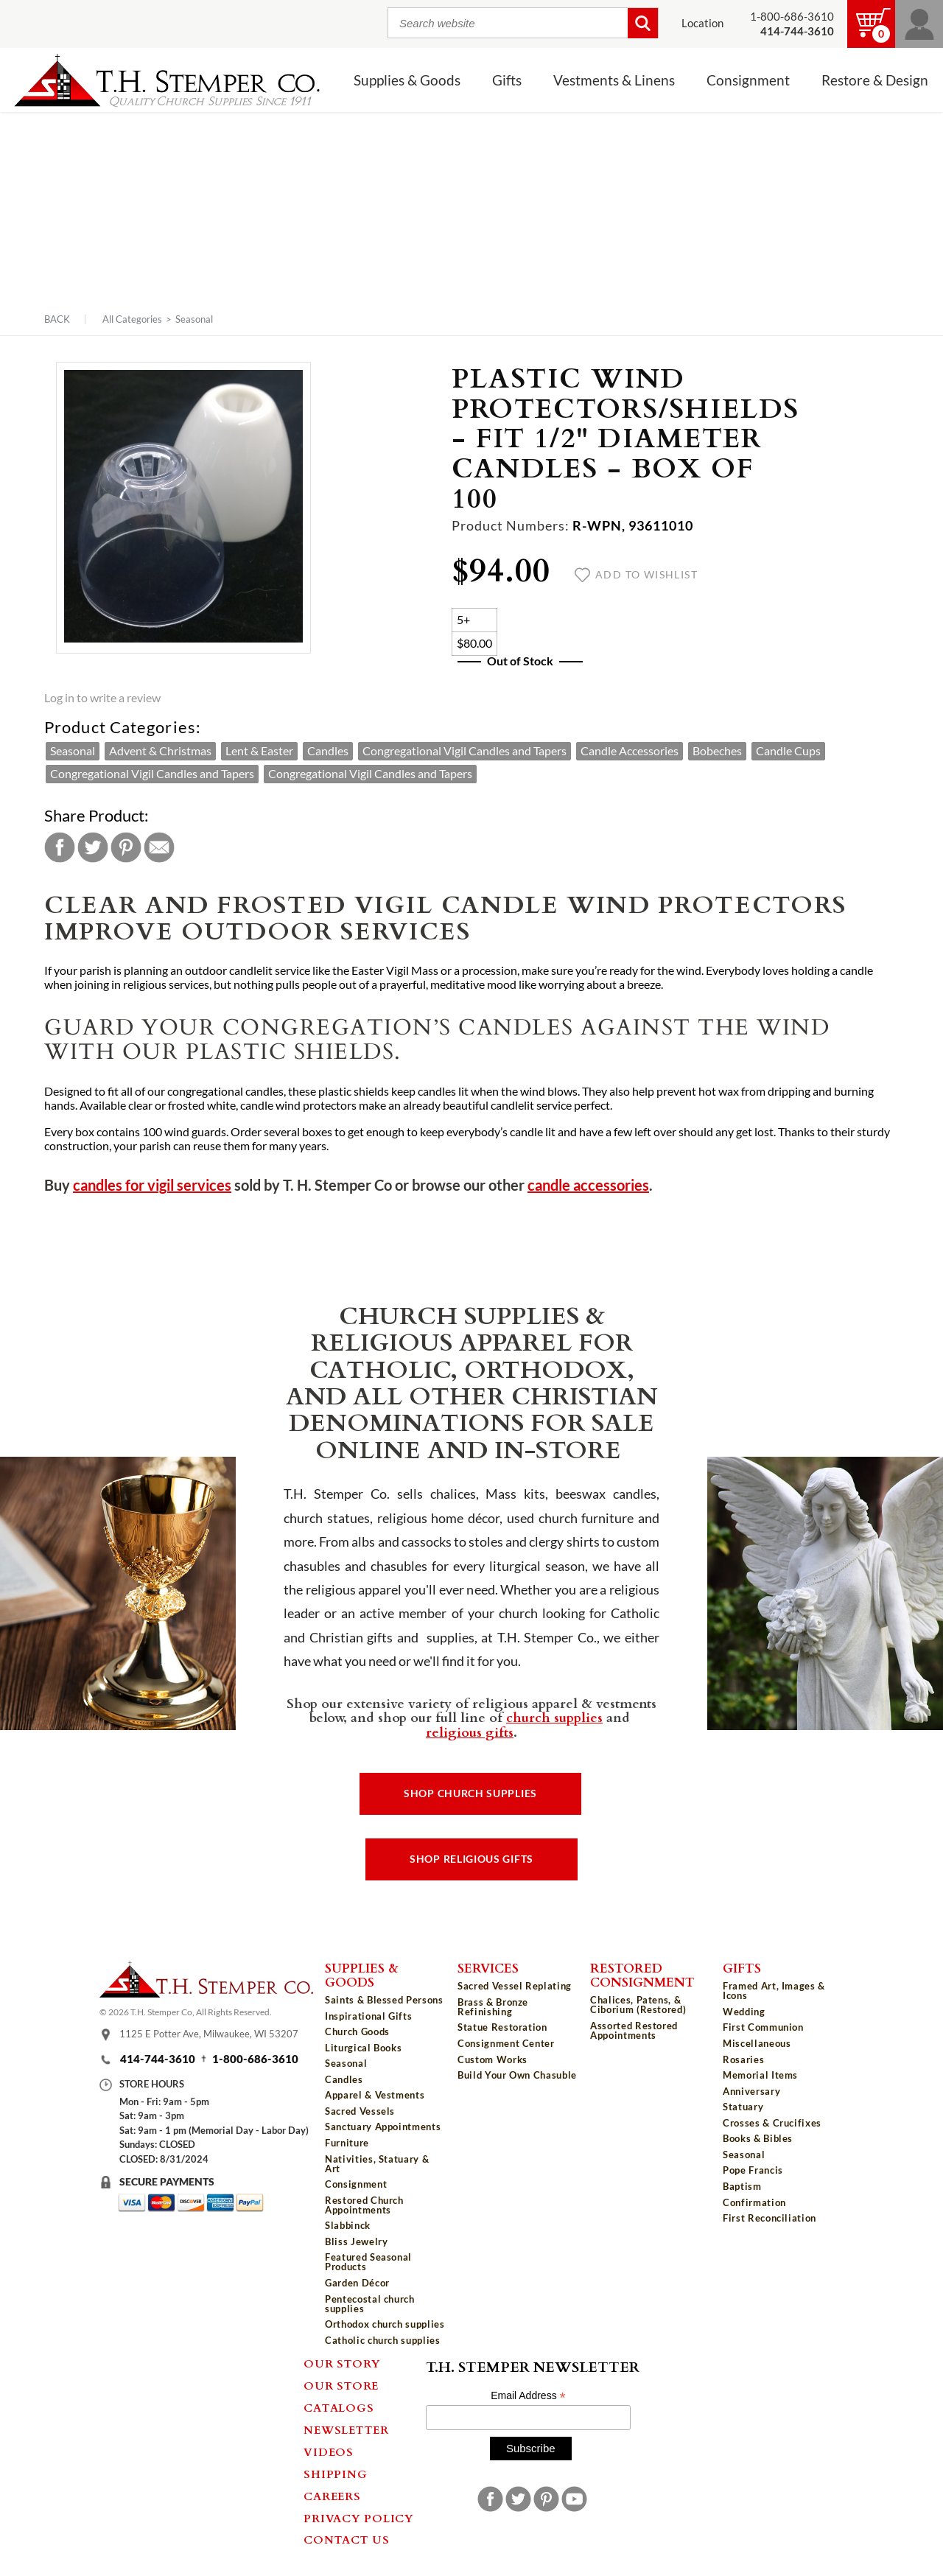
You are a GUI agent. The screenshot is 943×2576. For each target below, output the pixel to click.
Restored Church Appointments (364, 2205)
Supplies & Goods (407, 80)
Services (488, 1967)
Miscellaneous (756, 2043)
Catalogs (339, 2407)
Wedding (744, 2011)
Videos (329, 2451)
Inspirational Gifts (368, 2016)
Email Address (528, 2396)
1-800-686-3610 (792, 16)
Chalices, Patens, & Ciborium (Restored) (638, 2005)
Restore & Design (874, 80)
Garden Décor (357, 2283)
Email (159, 847)
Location (702, 23)
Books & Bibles (758, 2138)
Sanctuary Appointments (383, 2126)
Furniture (347, 2143)
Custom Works (492, 2059)
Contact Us (347, 2539)
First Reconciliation (769, 2218)
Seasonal (194, 319)
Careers (332, 2496)
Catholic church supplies (383, 2340)
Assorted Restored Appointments (634, 2030)
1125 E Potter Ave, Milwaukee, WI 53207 (208, 2034)
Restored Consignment (642, 1974)
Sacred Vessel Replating (515, 1986)
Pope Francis (753, 2170)
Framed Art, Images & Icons (774, 1991)
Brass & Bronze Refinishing (493, 2007)
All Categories (132, 319)
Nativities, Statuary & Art (377, 2164)
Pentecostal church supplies (370, 2304)
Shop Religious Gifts (471, 1859)
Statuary (743, 2106)
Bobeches (717, 750)
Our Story (342, 2363)
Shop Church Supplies (470, 1793)
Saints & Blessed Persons (384, 2000)
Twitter (92, 847)
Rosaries (743, 2059)
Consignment (748, 80)
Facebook (59, 847)
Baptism (742, 2186)
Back (57, 319)
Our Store (341, 2385)
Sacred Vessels (360, 2111)
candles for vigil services (152, 1185)
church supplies (554, 1716)
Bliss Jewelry (356, 2241)
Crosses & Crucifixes (772, 2123)
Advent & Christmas (160, 750)
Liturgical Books (363, 2048)
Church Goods (357, 2031)
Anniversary (751, 2091)
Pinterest (126, 847)
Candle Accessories (630, 750)
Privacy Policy (359, 2518)
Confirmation (754, 2202)
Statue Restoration (502, 2027)
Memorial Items (760, 2075)
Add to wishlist (636, 575)
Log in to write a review (102, 698)
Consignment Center (506, 2043)
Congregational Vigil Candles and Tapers (464, 750)
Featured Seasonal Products (368, 2262)
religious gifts (469, 1731)
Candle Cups (788, 750)
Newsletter (346, 2429)
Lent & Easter (259, 750)
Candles (327, 750)
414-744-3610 (157, 2059)
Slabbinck (348, 2225)
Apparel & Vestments (374, 2095)
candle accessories (588, 1185)
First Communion (763, 2027)
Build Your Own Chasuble (517, 2075)
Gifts (507, 80)
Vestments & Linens (614, 80)
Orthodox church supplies (385, 2324)
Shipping (335, 2473)
